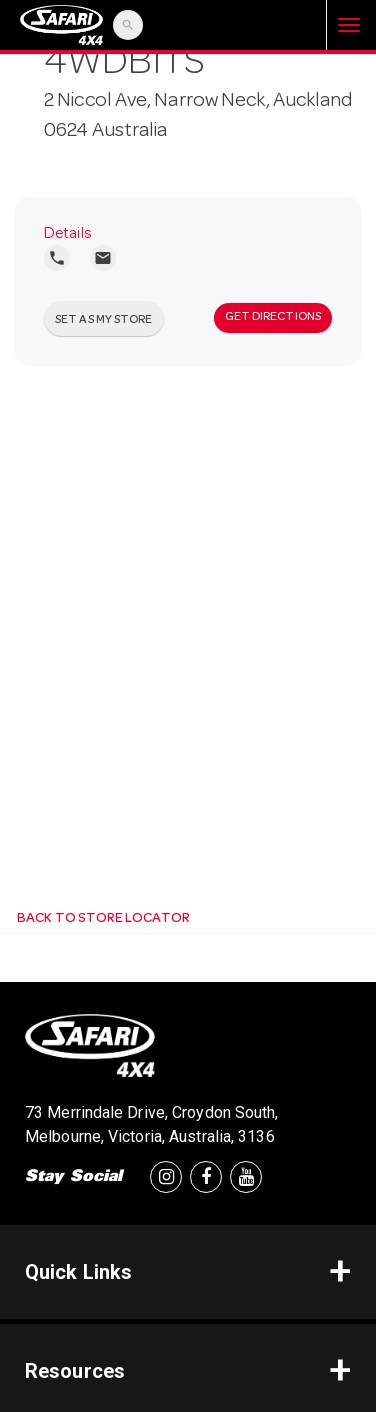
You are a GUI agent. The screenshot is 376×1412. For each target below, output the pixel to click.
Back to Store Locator (102, 919)
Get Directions (273, 318)
